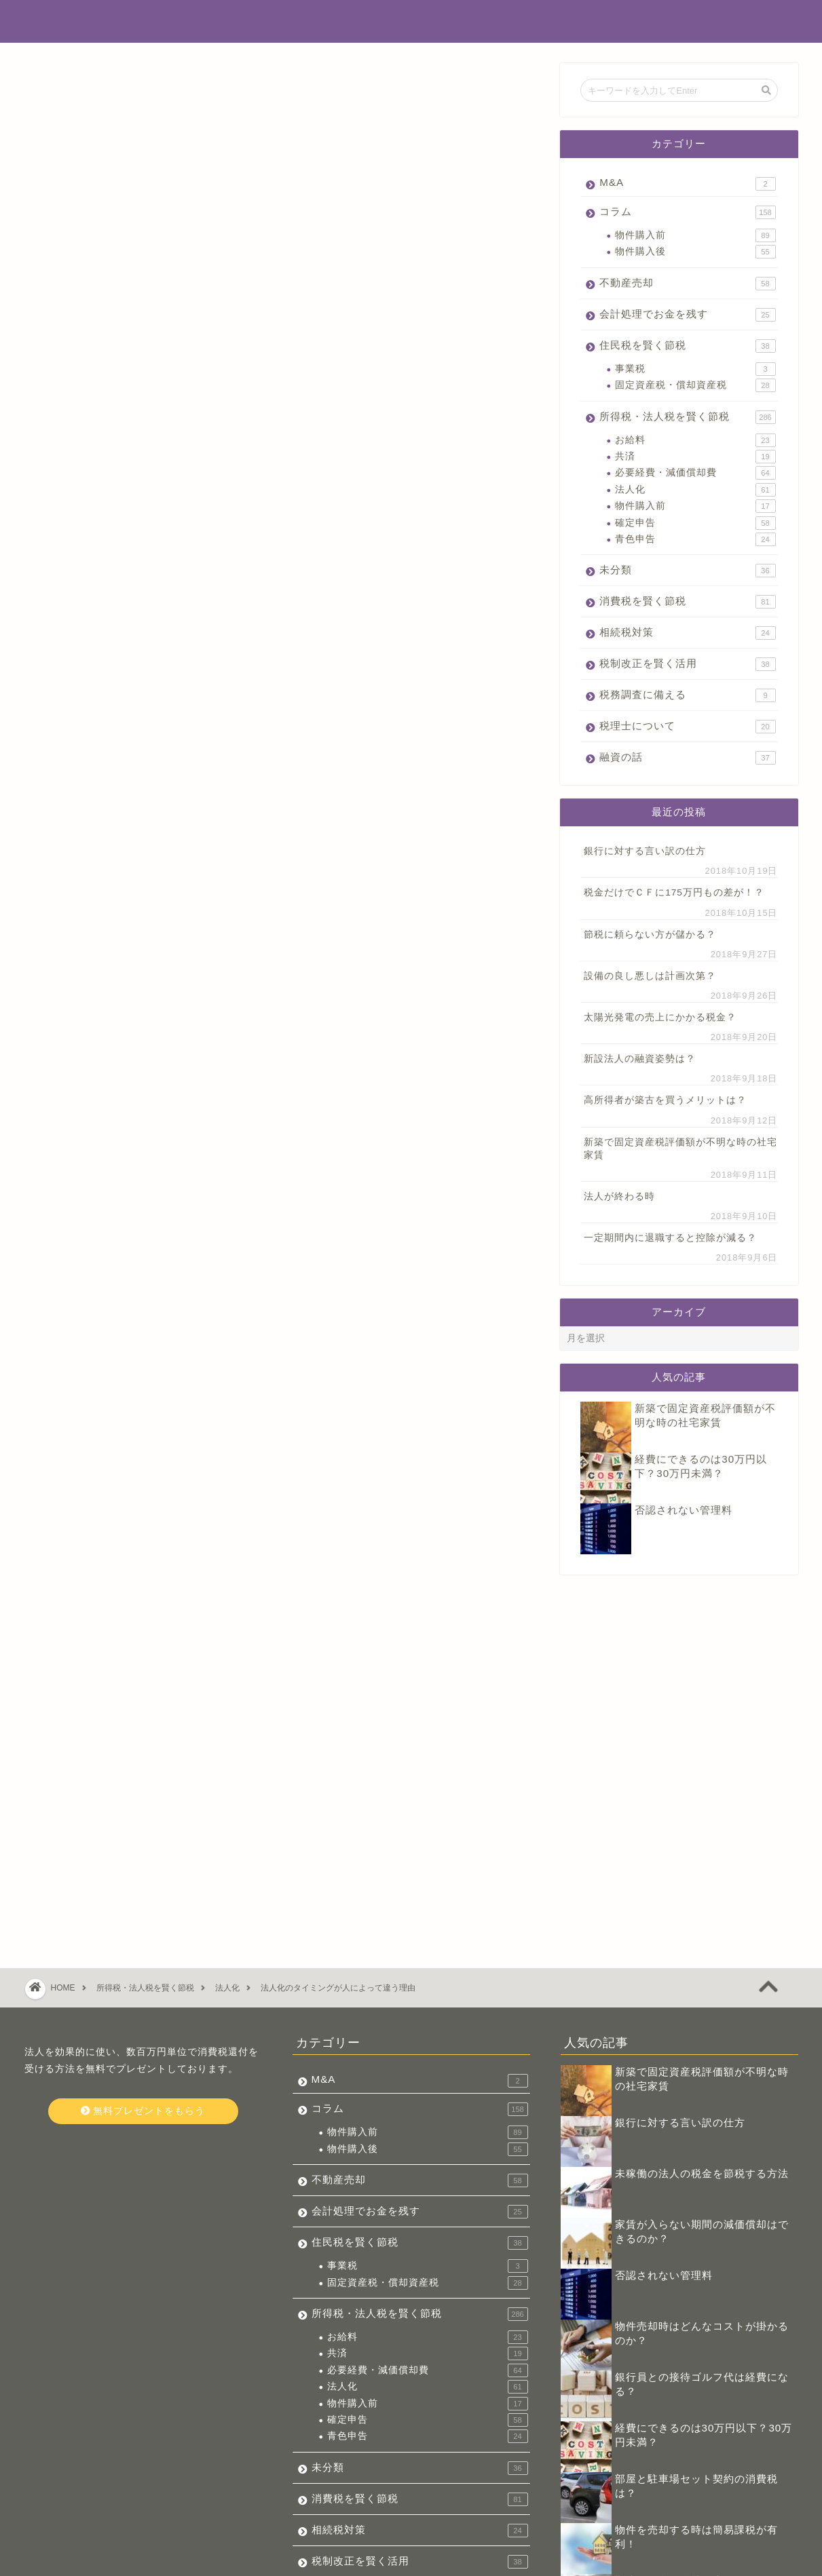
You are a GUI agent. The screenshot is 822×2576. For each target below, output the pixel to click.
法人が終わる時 (619, 1196)
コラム (687, 212)
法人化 (695, 490)
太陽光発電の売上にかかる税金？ (660, 1017)
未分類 (687, 570)
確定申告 (695, 523)
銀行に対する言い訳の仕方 (645, 851)
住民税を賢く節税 (687, 346)
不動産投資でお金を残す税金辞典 (411, 21)
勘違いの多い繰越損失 (669, 2415)
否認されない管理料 (683, 1510)
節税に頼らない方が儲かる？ (650, 934)
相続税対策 (687, 633)
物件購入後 (695, 251)
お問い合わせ (113, 2560)
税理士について (687, 726)
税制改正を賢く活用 (687, 664)
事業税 (695, 369)
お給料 (695, 440)
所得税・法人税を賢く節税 (96, 89)
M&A (687, 183)
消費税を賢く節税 (687, 602)
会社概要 (51, 2560)
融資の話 (687, 758)
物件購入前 (695, 235)
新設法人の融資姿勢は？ (640, 1059)
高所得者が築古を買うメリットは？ (665, 1100)
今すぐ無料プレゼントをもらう (281, 1479)
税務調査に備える (687, 695)
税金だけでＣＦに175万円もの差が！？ (674, 892)
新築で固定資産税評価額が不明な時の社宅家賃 (680, 1148)
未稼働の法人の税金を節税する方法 (702, 2008)
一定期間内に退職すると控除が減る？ (670, 1238)
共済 (695, 456)
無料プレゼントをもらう (143, 1946)
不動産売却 (687, 283)
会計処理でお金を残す (687, 315)
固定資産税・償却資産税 (695, 385)
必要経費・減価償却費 (695, 473)
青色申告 (695, 539)
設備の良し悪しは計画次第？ (650, 976)
